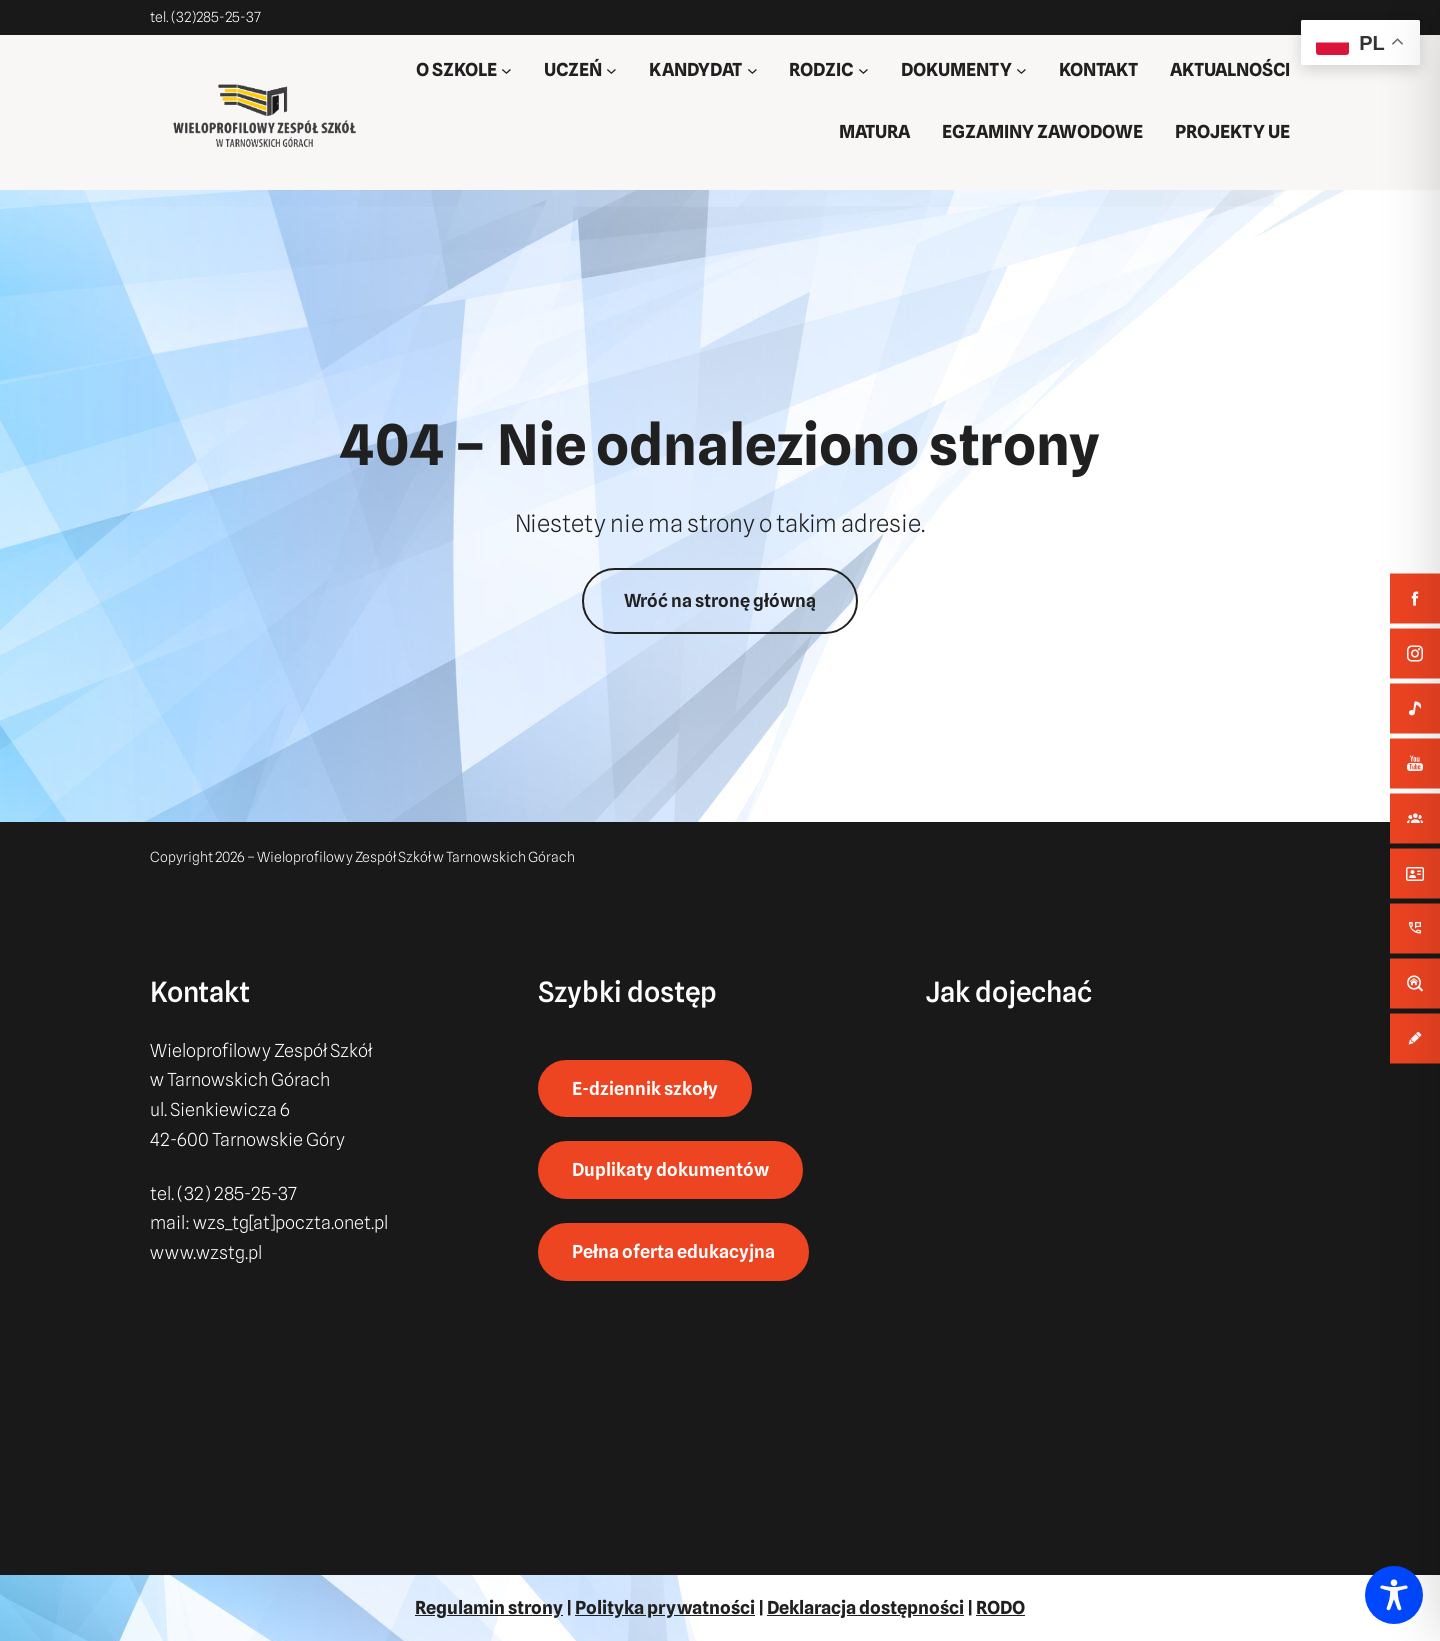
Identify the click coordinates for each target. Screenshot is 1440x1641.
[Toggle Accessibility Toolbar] (1394, 1595)
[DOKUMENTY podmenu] (1021, 70)
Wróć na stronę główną (720, 600)
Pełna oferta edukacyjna (673, 1251)
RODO (1000, 1607)
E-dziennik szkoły (645, 1088)
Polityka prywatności (665, 1607)
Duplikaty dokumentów (670, 1170)
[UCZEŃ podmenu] (611, 70)
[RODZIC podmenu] (863, 70)
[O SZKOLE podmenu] (506, 70)
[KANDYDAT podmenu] (752, 70)
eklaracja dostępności (871, 1607)
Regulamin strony (489, 1607)
